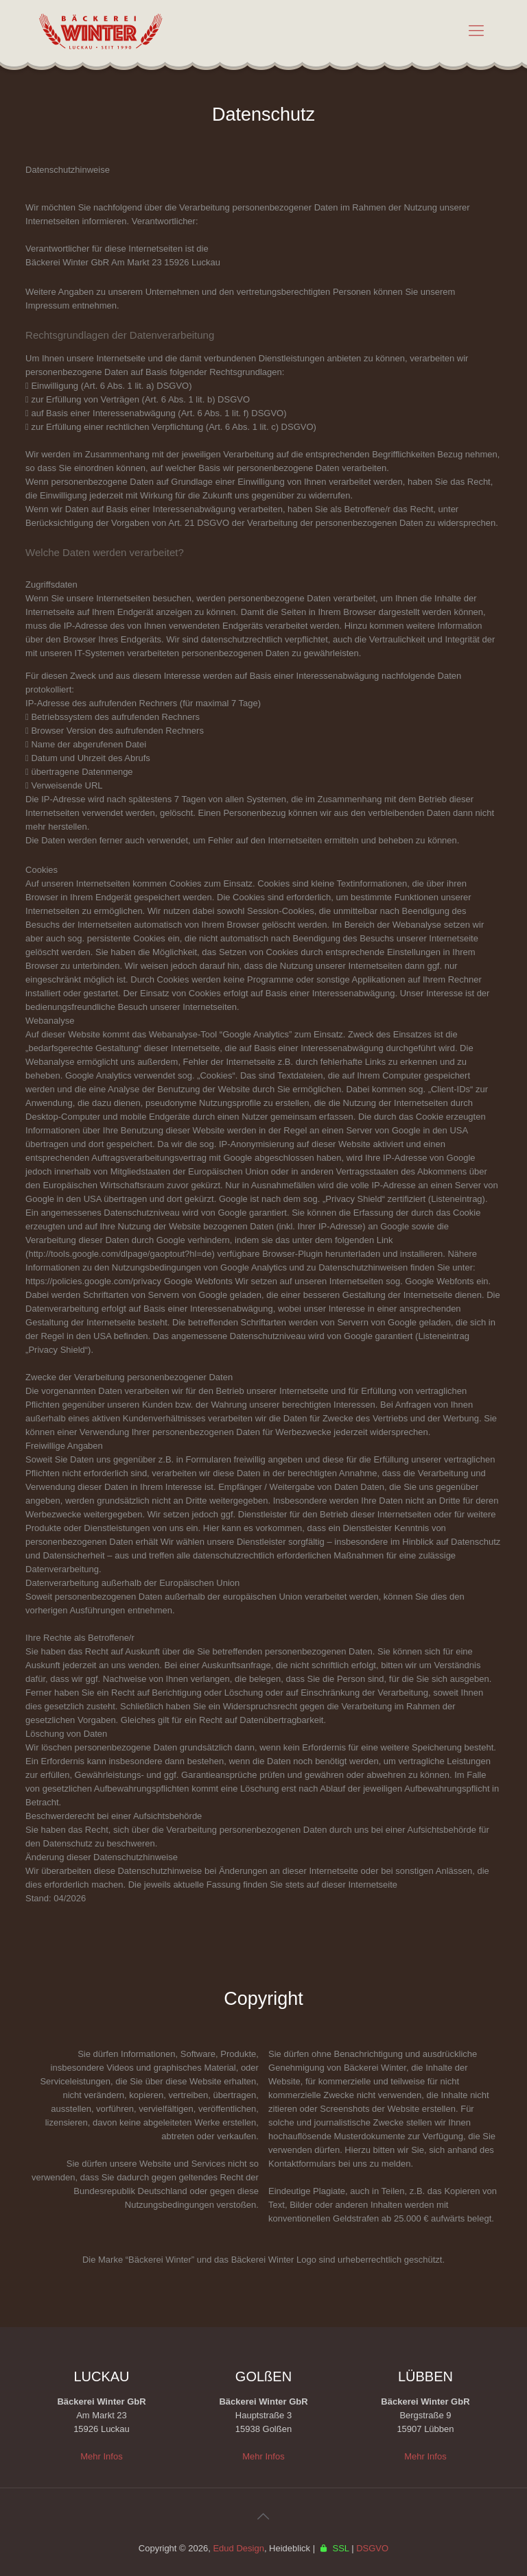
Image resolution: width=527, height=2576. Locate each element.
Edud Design (238, 2548)
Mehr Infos (101, 2456)
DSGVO (372, 2548)
